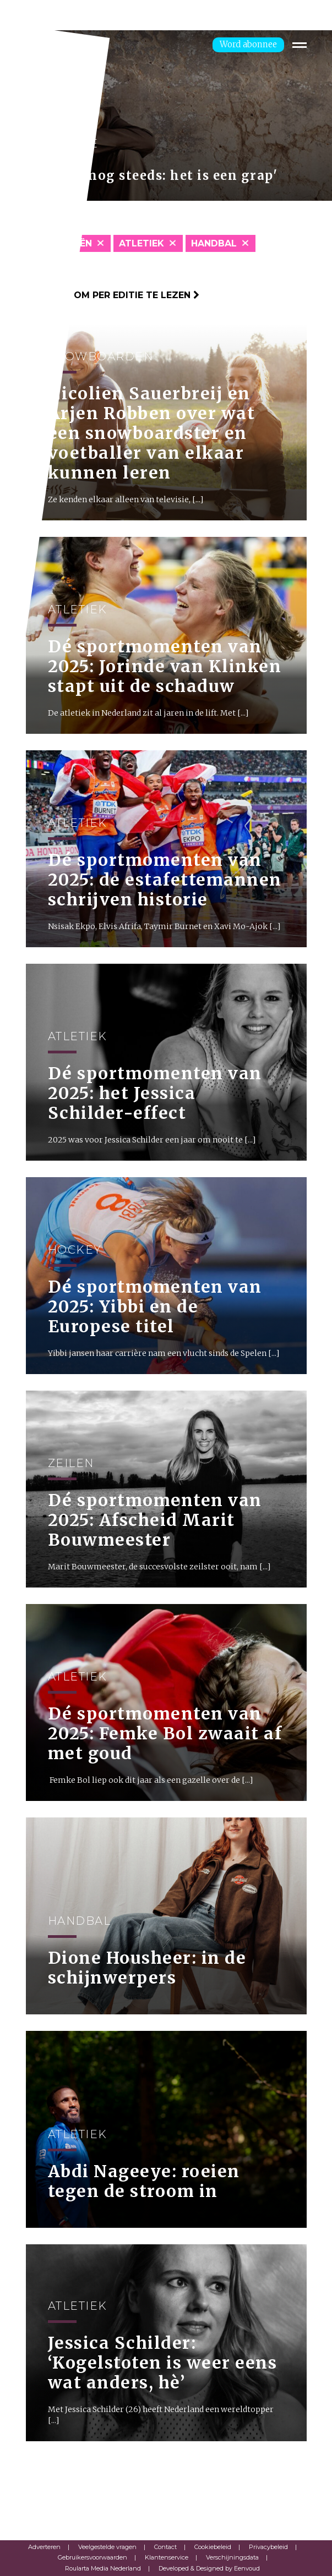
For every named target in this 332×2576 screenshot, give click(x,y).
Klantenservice (166, 2557)
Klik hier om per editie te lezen (112, 295)
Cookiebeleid (212, 2547)
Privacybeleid (268, 2547)
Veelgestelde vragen (107, 2547)
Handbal (214, 243)
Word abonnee (248, 44)
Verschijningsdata (232, 2557)
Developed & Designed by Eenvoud (209, 2568)
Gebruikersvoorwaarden (92, 2557)
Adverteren (44, 2547)
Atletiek (141, 243)
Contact (165, 2547)
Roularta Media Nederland (103, 2568)
